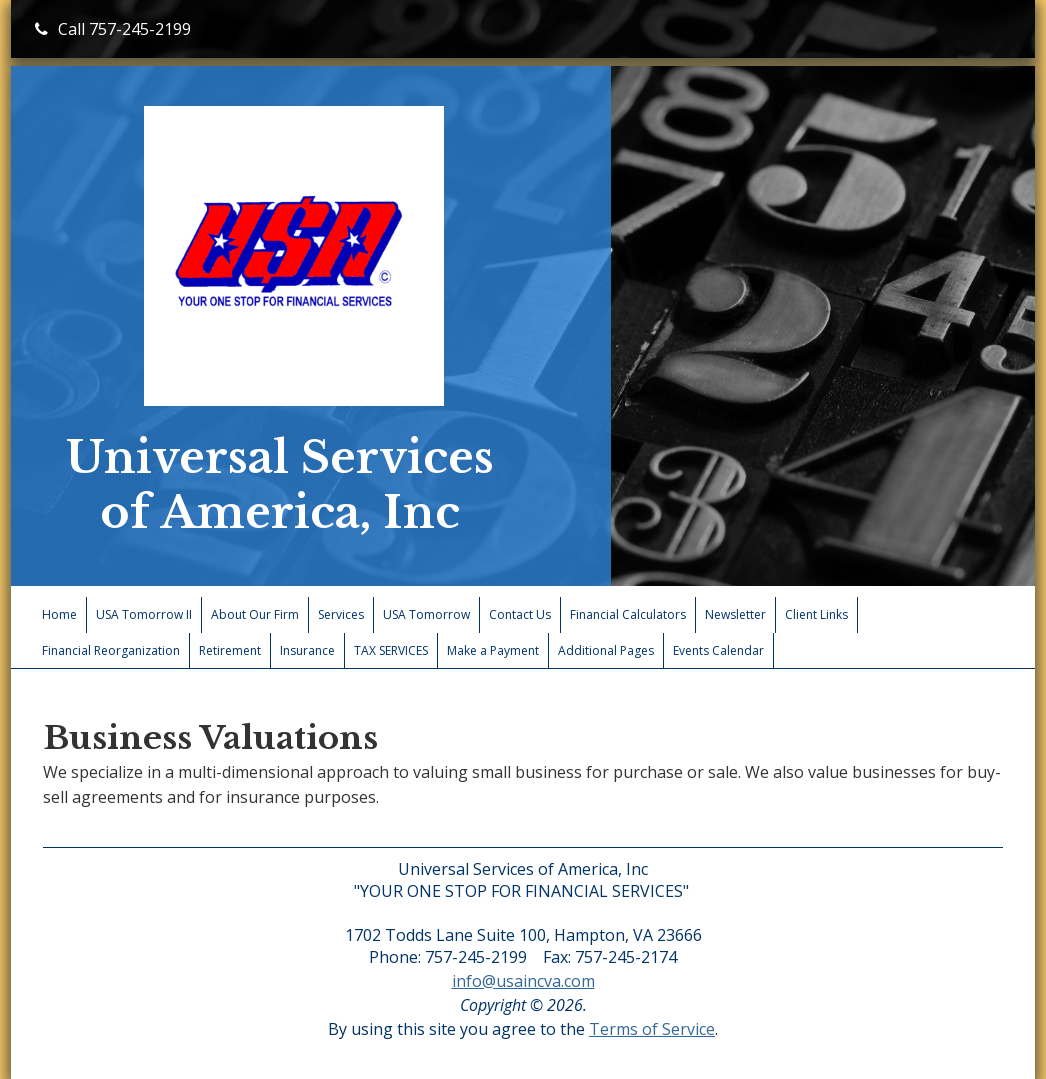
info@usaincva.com (523, 981)
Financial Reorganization (111, 650)
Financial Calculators (628, 614)
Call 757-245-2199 (113, 29)
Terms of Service (652, 1029)
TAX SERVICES (391, 650)
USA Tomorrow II (144, 614)
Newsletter (735, 614)
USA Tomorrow (426, 614)
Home (59, 614)
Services (341, 614)
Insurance (307, 650)
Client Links (816, 614)
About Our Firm (255, 614)
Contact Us (520, 614)
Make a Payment (493, 650)
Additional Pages (606, 650)
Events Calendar (718, 650)
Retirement (230, 650)
